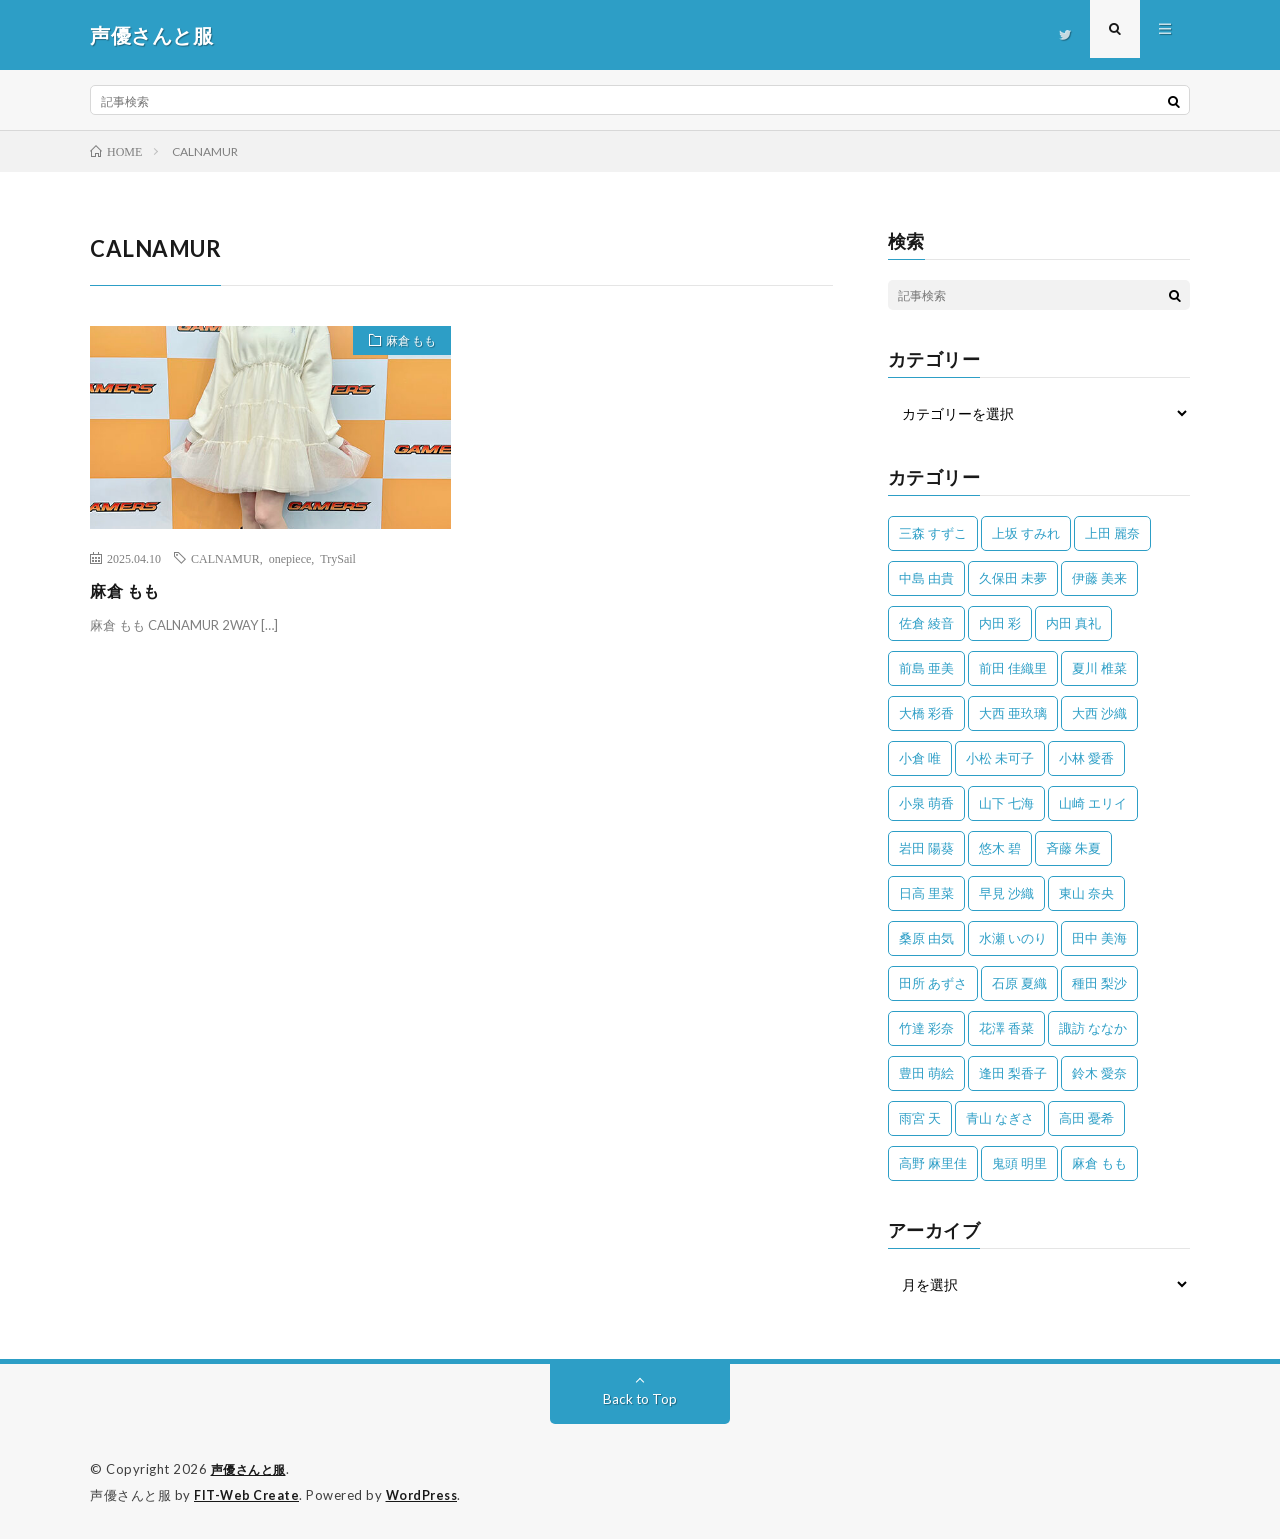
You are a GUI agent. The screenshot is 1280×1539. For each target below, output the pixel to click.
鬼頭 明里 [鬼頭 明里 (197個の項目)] (1019, 1163)
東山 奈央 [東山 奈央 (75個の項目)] (1086, 893)
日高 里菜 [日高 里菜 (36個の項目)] (926, 893)
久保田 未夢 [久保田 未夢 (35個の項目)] (1013, 578)
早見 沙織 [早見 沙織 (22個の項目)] (1006, 893)
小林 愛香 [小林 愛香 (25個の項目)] (1086, 758)
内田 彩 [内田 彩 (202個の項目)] (1000, 623)
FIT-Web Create (248, 1494)
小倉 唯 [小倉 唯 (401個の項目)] (920, 758)
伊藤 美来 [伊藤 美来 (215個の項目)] (1099, 578)
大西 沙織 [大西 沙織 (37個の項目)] (1099, 713)
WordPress (427, 1494)
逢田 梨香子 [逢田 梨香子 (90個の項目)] (1013, 1073)
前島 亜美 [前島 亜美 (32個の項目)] (926, 668)
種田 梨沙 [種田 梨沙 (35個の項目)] (1099, 983)
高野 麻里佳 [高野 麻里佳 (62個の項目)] (933, 1163)
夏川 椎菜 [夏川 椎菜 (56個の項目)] (1099, 668)
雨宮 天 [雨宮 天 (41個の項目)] (920, 1118)
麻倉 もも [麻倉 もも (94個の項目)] (1099, 1163)
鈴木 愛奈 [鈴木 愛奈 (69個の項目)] (1099, 1073)
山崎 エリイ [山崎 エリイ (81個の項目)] (1093, 803)
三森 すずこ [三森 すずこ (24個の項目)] (933, 533)
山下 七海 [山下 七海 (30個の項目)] (1006, 803)
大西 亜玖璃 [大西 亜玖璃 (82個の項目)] (1013, 713)
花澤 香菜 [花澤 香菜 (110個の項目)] (1006, 1028)
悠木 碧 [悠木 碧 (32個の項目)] (1000, 848)
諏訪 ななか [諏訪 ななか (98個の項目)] (1093, 1028)
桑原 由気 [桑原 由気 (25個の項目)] (926, 938)
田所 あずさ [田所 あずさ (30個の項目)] (933, 983)
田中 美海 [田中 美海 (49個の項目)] (1099, 938)
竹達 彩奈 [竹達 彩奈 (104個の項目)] (926, 1028)
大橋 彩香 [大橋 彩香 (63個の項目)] (926, 713)
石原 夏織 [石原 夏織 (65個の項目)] (1019, 983)
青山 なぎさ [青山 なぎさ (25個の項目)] (1000, 1118)
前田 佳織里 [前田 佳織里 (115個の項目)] (1013, 668)
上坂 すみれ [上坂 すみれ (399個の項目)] (1026, 533)
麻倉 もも (403, 343)
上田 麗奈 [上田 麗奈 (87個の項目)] (1112, 533)
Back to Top (640, 1398)
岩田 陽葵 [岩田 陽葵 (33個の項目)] (926, 848)
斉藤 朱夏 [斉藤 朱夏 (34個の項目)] (1073, 848)
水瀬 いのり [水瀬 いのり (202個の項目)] (1013, 938)
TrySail (338, 558)
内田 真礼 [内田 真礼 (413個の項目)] (1073, 623)
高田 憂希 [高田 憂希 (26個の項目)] (1086, 1118)
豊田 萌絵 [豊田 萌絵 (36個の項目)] (926, 1073)
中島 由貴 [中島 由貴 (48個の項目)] (926, 578)
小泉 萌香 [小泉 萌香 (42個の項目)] (926, 803)
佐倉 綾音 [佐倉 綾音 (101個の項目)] (926, 623)
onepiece (290, 558)
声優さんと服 (251, 1469)
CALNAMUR (225, 558)
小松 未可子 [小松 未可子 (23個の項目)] (1000, 758)
